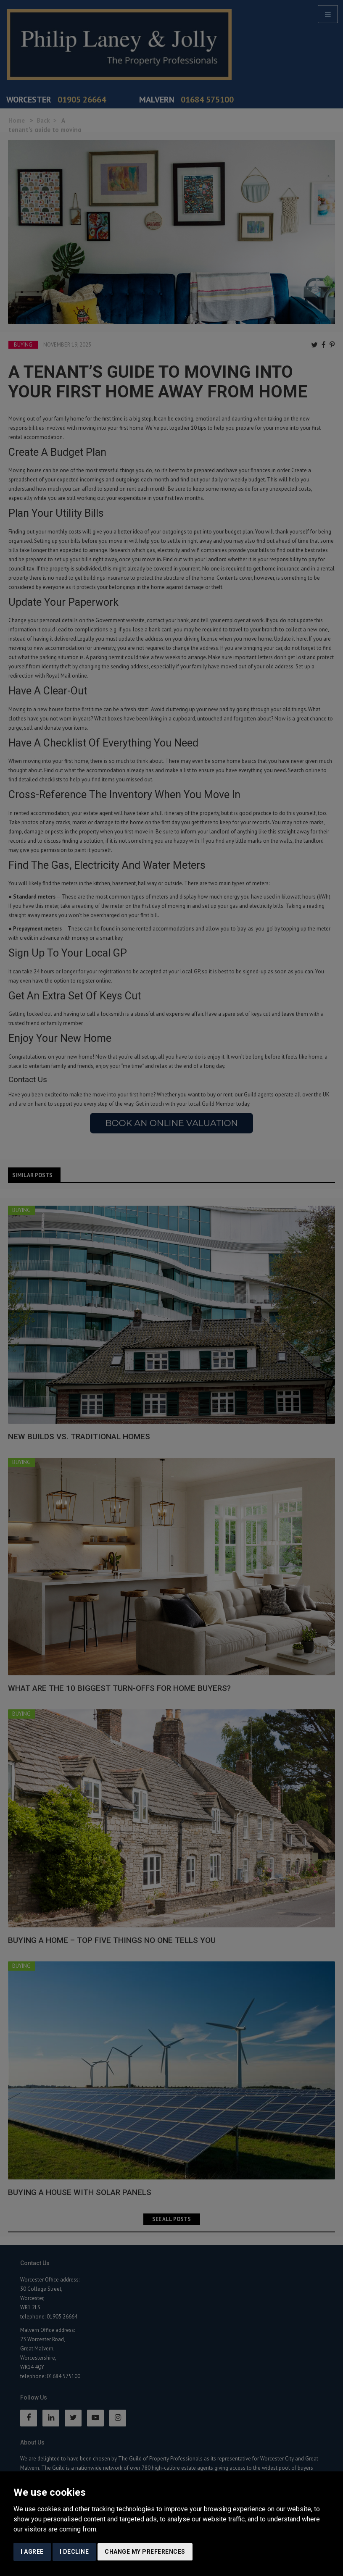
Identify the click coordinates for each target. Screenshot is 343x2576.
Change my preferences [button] (145, 2551)
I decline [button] (74, 2551)
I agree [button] (32, 2551)
